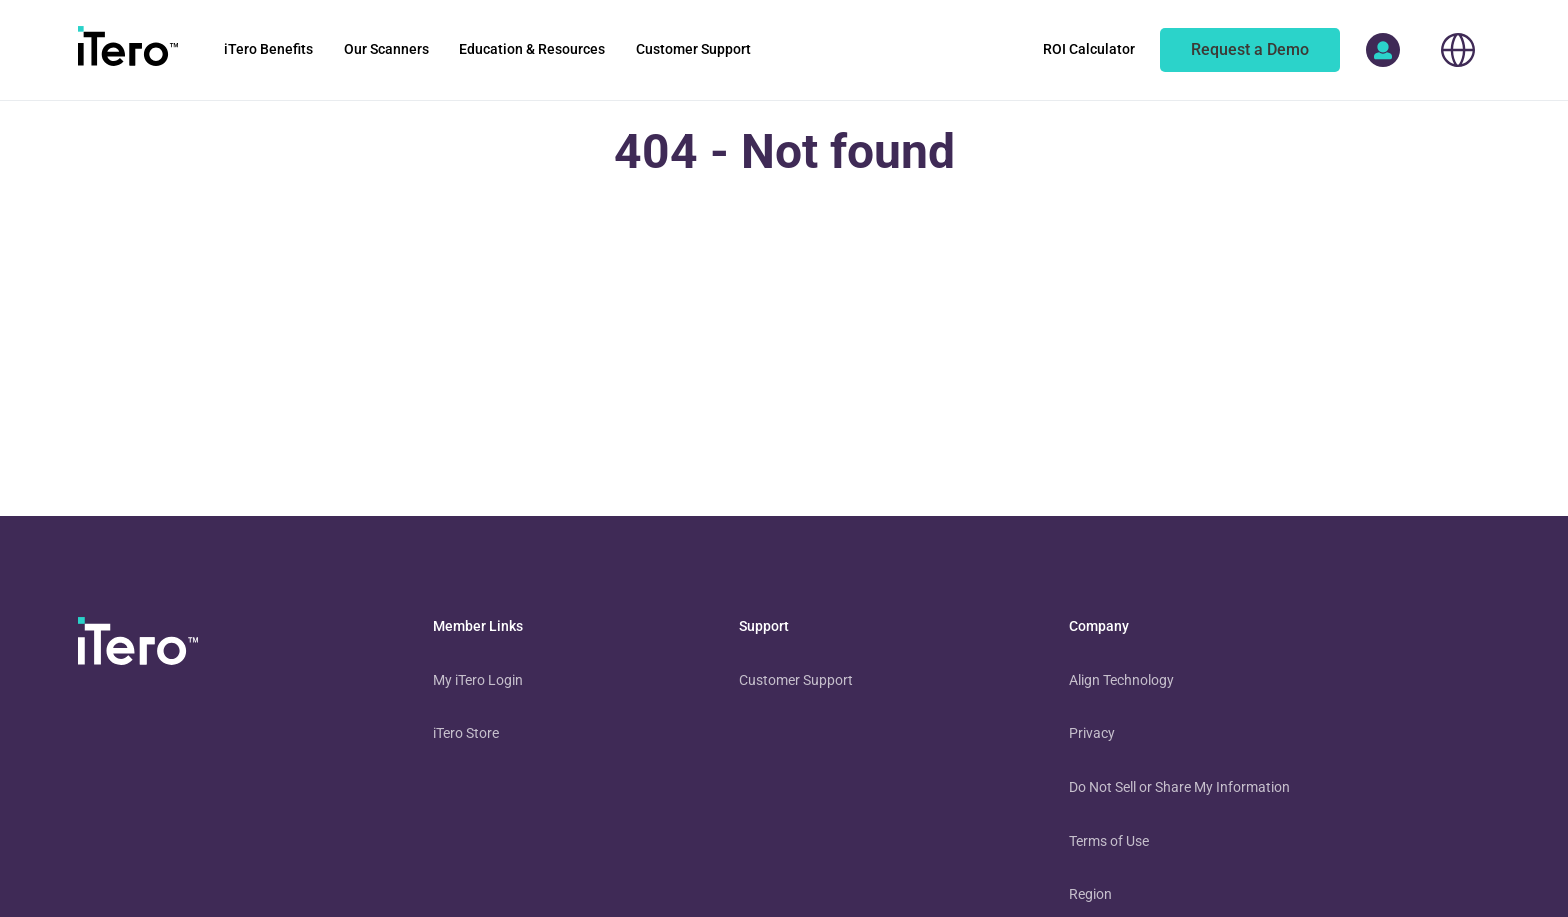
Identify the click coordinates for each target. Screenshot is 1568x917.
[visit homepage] (138, 645)
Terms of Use (1109, 841)
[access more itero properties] (1383, 50)
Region (1090, 894)
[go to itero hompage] (128, 50)
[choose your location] (1458, 50)
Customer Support (796, 680)
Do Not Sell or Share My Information (1179, 787)
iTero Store (466, 733)
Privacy (1092, 733)
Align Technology (1121, 680)
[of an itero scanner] (1250, 50)
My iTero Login (478, 680)
